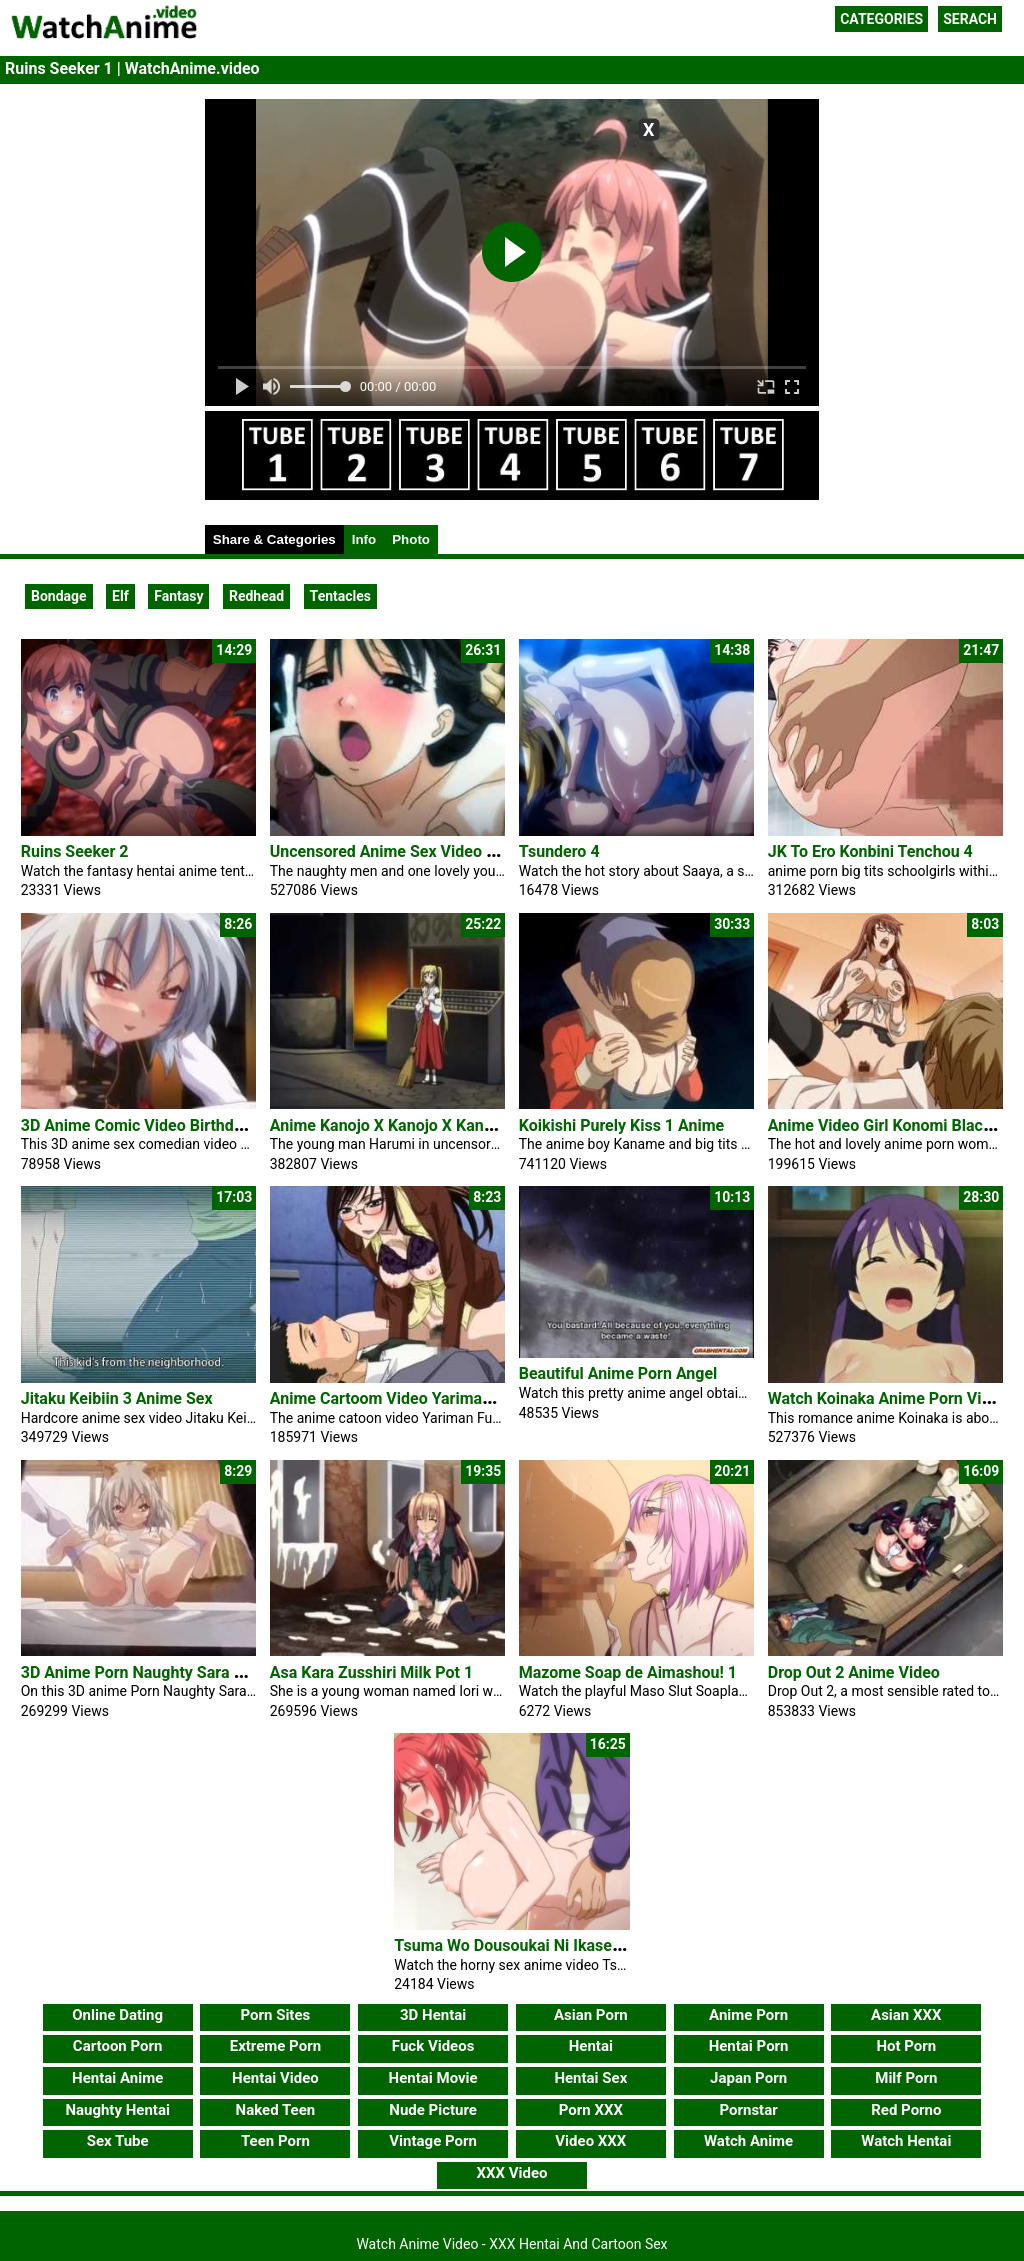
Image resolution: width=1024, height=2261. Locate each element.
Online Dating (117, 2015)
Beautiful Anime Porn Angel (618, 1373)
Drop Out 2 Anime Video (854, 1672)
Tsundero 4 (559, 851)
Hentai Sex (590, 2078)
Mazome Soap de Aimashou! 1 (628, 1672)
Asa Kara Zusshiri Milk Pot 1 (371, 1672)
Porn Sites (276, 2015)
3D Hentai (433, 2015)
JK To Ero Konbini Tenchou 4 (870, 851)
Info (364, 539)
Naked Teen (276, 2110)
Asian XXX (906, 2015)
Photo (411, 539)
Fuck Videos (433, 2046)
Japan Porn (748, 2078)
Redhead (256, 596)
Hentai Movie (433, 2078)
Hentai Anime (117, 2078)
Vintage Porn (433, 2141)
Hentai (591, 2046)
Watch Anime (748, 2141)
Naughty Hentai (117, 2110)
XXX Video (511, 2173)
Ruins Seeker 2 (75, 851)
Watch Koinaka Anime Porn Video (888, 1398)
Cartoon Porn (118, 2046)
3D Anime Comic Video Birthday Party (157, 1125)
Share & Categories (274, 539)
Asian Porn (591, 2015)
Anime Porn (748, 2015)
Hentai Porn (749, 2046)
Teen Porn (275, 2141)
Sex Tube (118, 2141)
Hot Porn (906, 2046)
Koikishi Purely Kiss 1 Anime (621, 1125)
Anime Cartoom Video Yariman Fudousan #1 (429, 1398)
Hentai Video (275, 2078)
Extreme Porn (275, 2046)
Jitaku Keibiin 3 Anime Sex (117, 1398)
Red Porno (906, 2110)
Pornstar (748, 2110)
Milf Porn (906, 2078)
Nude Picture (433, 2110)
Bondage (59, 596)
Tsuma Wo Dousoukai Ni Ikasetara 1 (523, 1945)
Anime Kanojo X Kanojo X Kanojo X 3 (401, 1125)
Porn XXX (591, 2110)
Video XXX (590, 2141)
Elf (120, 596)
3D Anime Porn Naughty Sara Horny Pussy (173, 1672)
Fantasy (178, 596)
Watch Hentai (906, 2141)
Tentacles (340, 596)
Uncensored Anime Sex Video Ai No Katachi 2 (433, 851)
